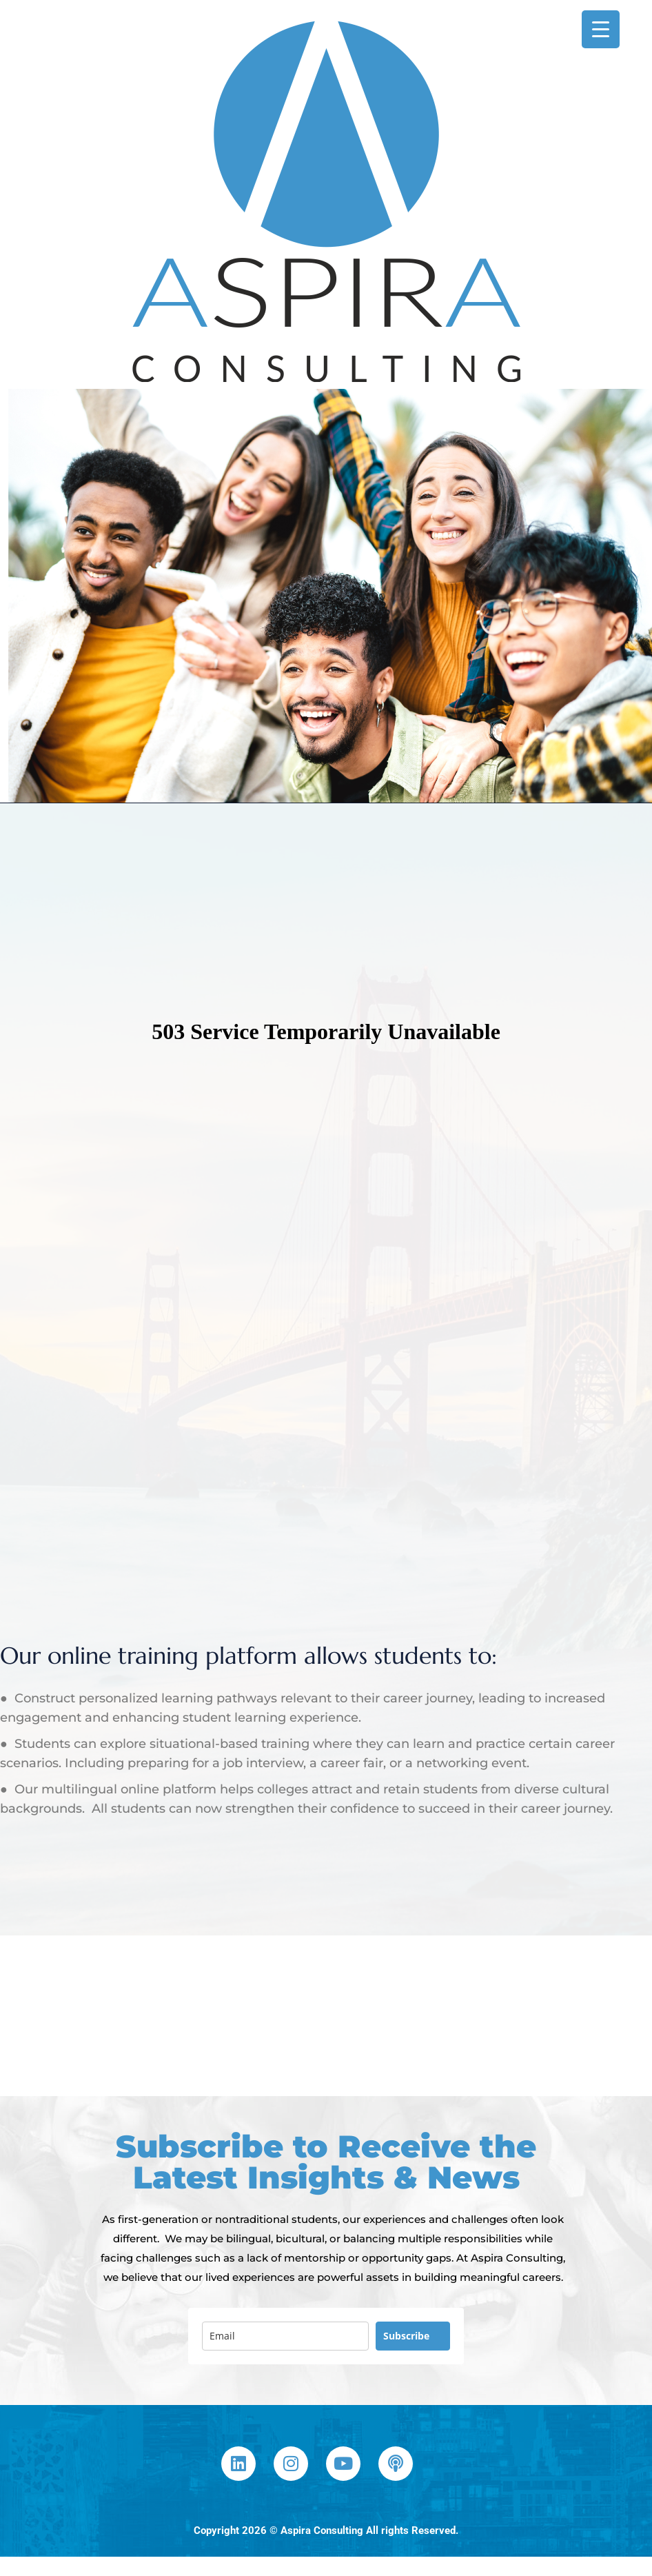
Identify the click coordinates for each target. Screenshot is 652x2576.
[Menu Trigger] (601, 29)
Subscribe (406, 2335)
